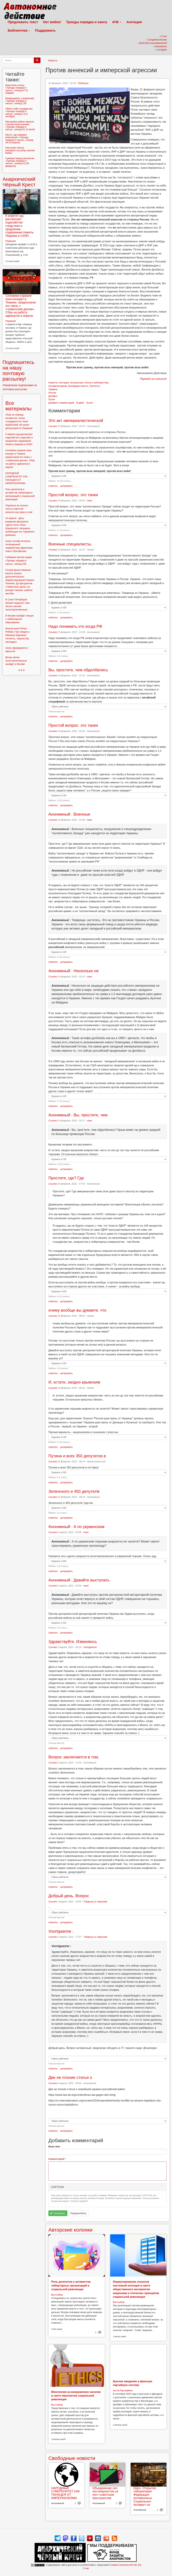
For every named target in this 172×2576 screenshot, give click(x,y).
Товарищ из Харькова (95, 1901)
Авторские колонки (70, 2230)
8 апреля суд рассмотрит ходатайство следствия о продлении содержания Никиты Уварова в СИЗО (19, 225)
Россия (52, 392)
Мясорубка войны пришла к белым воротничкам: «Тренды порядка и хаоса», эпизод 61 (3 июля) (20, 125)
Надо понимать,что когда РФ (75, 626)
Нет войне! (52, 22)
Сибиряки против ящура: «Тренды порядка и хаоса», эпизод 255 (18, 560)
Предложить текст (23, 22)
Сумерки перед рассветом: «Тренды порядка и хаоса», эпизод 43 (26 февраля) (20, 162)
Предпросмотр (78, 2213)
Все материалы (18, 405)
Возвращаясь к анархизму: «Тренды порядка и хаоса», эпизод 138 (20, 101)
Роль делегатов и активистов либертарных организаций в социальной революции (71, 2285)
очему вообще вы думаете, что (77, 1310)
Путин (51, 399)
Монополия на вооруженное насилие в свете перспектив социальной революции (76, 2395)
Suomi (89, 402)
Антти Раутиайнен (123, 2390)
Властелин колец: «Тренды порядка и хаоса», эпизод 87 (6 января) (16, 89)
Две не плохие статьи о (70, 2077)
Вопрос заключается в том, (73, 1757)
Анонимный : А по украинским (76, 1526)
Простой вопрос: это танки (73, 494)
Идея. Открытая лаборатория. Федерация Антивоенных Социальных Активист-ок (144, 2496)
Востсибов (57, 2294)
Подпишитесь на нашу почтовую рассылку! (18, 370)
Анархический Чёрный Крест (19, 181)
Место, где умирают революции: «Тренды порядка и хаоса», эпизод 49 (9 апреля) (19, 138)
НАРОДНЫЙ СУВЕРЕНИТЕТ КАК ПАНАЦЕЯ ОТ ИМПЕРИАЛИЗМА (65, 2493)
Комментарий (57, 2159)
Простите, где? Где (66, 1178)
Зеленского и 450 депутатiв (73, 1491)
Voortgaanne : (60, 1931)
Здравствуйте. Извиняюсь (72, 1641)
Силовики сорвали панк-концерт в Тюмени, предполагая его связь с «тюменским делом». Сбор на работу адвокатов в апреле (20, 305)
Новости (52, 60)
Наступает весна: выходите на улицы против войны (20, 150)
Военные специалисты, (70, 544)
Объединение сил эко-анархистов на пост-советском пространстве (105, 2493)
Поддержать (45, 30)
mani (89, 500)
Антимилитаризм (57, 386)
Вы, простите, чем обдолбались (78, 670)
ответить (53, 486)
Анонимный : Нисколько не (73, 970)
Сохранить (57, 2213)
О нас (86, 2568)
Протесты (95, 386)
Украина (52, 389)
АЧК (116, 22)
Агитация (134, 22)
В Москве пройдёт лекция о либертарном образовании (19, 619)
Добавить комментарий (61, 402)
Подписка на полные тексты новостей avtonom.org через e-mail (18, 508)
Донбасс (53, 396)
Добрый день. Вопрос (68, 1895)
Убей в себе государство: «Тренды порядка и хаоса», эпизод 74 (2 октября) (19, 112)
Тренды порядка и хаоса (86, 22)
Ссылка (52, 426)
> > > (21, 670)
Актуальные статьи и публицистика (89, 382)
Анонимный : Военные (69, 814)
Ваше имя (54, 2146)
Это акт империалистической (75, 420)
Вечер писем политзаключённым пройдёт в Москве (16, 660)
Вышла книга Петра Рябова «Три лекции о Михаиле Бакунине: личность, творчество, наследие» (17, 635)
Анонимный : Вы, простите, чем (78, 1115)
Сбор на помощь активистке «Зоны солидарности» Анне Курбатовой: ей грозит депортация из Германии (18, 421)
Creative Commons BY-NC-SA (125, 2565)
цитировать (66, 486)
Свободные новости (71, 2458)
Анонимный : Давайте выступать (79, 1580)
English (80, 402)
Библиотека (19, 30)
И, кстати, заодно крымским (74, 1382)
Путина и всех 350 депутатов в (77, 1456)
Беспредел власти (78, 386)
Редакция (83, 83)
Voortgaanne (90, 1647)
